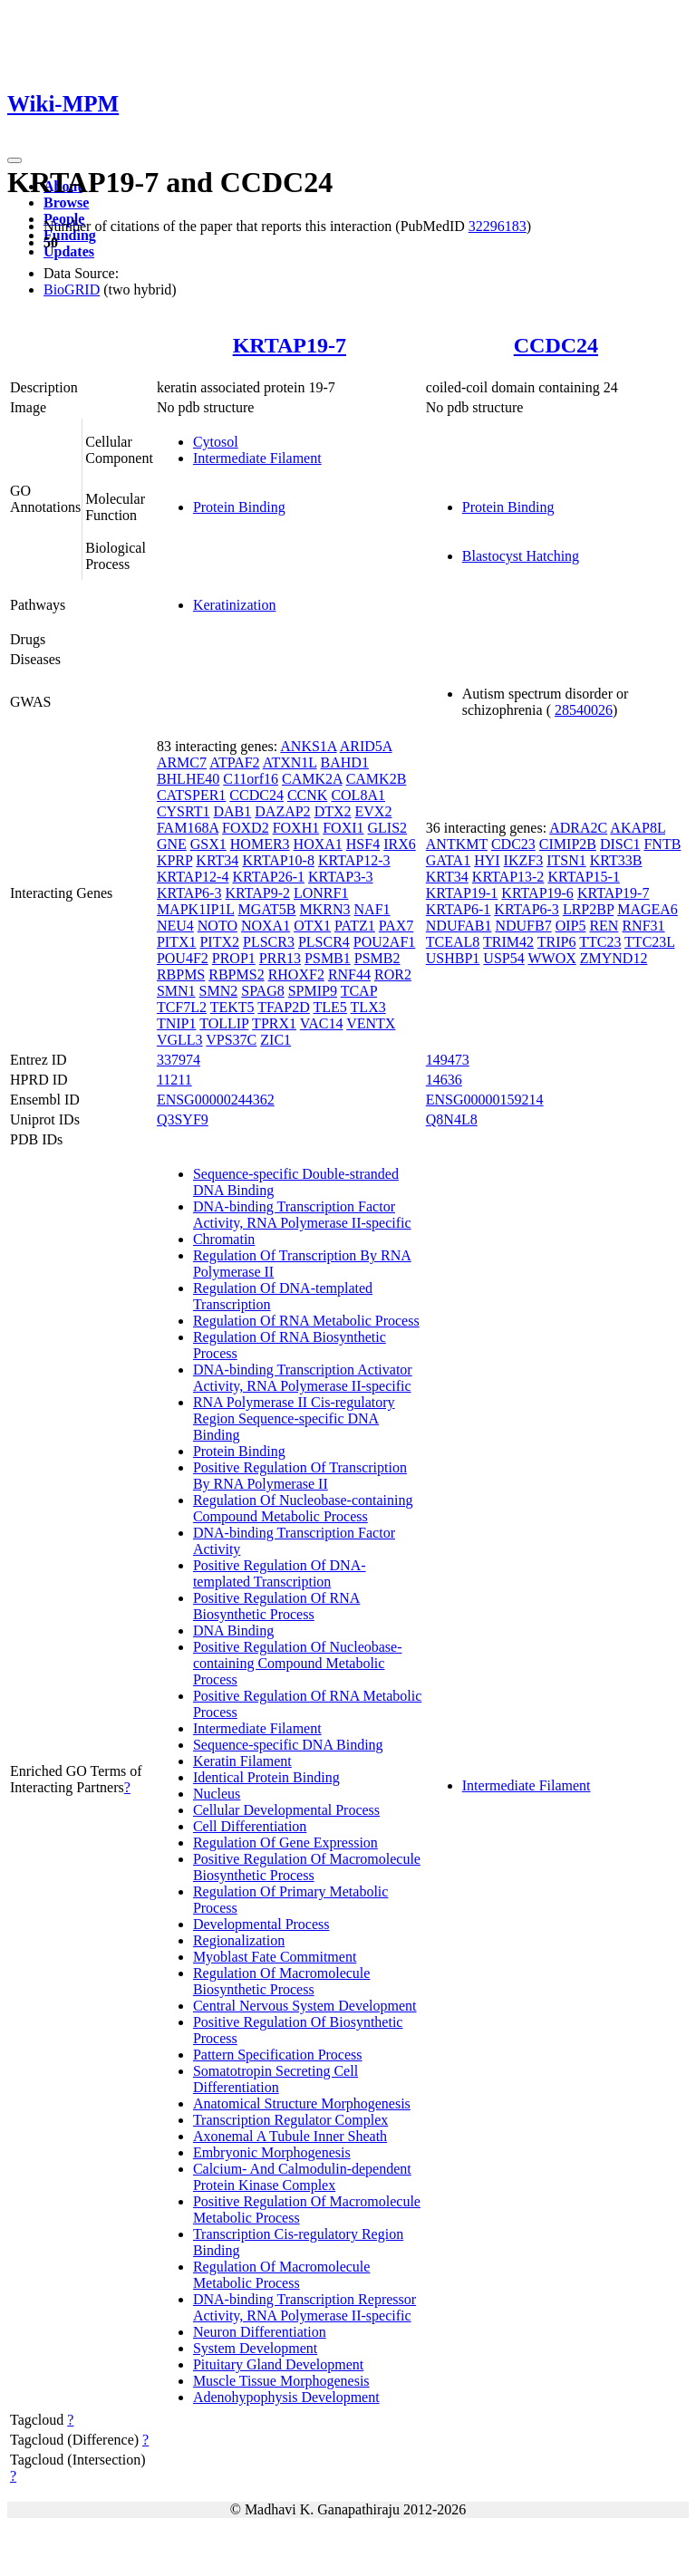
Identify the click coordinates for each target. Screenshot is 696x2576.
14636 (444, 1079)
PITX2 (219, 942)
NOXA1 (265, 925)
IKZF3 (524, 860)
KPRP (174, 860)
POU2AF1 (384, 942)
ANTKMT (457, 844)
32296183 (498, 226)
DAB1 (233, 811)
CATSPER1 (191, 795)
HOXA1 (318, 844)
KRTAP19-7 (289, 345)
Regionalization (239, 1940)
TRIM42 (508, 942)
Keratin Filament (242, 1761)
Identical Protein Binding (266, 1777)
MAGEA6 (647, 909)
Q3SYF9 (182, 1119)
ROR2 (392, 974)
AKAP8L (637, 827)
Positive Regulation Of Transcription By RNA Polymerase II (300, 1475)
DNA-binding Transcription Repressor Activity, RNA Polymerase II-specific (304, 2307)
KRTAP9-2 (257, 893)
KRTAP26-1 (268, 876)
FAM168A (187, 827)
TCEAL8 (453, 942)
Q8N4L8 (452, 1119)
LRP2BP (588, 909)
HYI (486, 860)
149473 (447, 1059)
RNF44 (349, 974)
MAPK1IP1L (196, 909)
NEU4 (175, 925)
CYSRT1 (183, 811)
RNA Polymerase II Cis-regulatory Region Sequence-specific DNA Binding (294, 1418)
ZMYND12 (614, 958)
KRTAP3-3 (340, 876)
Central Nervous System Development (305, 2005)
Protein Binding (239, 507)
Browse (66, 202)
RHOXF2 (296, 974)
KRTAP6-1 (458, 909)
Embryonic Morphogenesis (272, 2152)
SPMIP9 (312, 991)
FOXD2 (245, 827)
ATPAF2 (234, 762)
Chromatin (224, 1239)
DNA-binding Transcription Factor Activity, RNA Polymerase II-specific (302, 1214)
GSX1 (208, 844)
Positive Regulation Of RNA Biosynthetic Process (276, 1606)
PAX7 (396, 925)
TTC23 (600, 942)
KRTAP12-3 (354, 860)
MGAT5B (267, 909)
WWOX (551, 958)
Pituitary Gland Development (278, 2364)
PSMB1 (327, 958)
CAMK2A (312, 778)
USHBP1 (453, 958)
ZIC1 (275, 1039)
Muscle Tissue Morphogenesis (281, 2380)
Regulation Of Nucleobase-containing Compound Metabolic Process (303, 1508)
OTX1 (312, 925)
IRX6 (399, 844)
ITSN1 (566, 860)
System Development (255, 2348)
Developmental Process (261, 1924)
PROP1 (234, 958)
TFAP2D (283, 1007)
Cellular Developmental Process (286, 1810)
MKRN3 (325, 909)
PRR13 (280, 958)
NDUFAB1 (459, 925)
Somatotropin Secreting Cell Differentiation (275, 2079)
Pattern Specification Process (277, 2054)
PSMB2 (377, 958)
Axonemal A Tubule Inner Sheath (290, 2136)
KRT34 (217, 860)
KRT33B (616, 860)
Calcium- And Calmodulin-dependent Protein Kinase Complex (302, 2177)
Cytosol (215, 441)
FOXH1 (296, 827)
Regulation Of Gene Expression (285, 1842)
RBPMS (181, 974)
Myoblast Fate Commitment (274, 1956)
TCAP (359, 991)
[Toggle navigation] (14, 160)
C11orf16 (250, 778)
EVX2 (373, 811)
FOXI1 (343, 827)
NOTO (217, 925)
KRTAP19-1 (462, 893)
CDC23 (513, 844)
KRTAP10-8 (278, 860)
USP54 (503, 958)
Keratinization (234, 605)
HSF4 (363, 844)
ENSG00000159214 (485, 1099)
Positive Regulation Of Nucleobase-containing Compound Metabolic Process (297, 1663)
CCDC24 (556, 345)
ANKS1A (308, 746)
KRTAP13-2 (508, 876)
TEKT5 (232, 1007)
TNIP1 (177, 1023)
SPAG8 (262, 991)
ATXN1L (290, 762)
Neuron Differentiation (259, 2332)
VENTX (370, 1023)
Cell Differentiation (249, 1826)
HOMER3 (260, 844)
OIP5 (571, 925)
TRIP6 (556, 942)
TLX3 (368, 1007)
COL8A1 (358, 795)
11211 (174, 1079)
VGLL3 (180, 1039)
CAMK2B (376, 778)
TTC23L (649, 942)
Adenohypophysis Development (286, 2397)
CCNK (307, 795)
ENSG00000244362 (216, 1099)
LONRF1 (321, 893)
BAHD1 (345, 762)
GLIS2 (388, 827)
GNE (172, 844)
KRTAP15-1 (583, 876)
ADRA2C (578, 827)
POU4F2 (182, 958)
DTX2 (333, 811)
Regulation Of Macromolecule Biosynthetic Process (282, 1981)
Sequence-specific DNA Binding (288, 1744)
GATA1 (448, 860)
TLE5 (330, 1007)
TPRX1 (274, 1023)
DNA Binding (233, 1630)
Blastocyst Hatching (520, 556)
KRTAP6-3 (189, 893)
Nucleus (216, 1793)
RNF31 (643, 925)
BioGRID (72, 289)
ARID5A (366, 746)
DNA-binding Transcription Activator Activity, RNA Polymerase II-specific (302, 1378)
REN (603, 925)
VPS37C (231, 1039)
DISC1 (620, 844)
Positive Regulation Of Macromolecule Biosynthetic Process (306, 1867)
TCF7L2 (182, 1007)
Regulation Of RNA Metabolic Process (306, 1320)
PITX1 (177, 942)
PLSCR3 (269, 942)
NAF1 (372, 909)
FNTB (662, 844)
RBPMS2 (236, 974)
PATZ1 (354, 925)
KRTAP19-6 (537, 893)
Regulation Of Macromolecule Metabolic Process (282, 2275)
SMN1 (176, 991)
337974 (178, 1059)
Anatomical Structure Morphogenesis (302, 2103)
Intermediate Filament (257, 458)
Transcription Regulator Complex (290, 2119)
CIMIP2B (567, 844)
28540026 (584, 710)
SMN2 (218, 991)
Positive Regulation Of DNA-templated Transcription (279, 1573)
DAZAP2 (282, 811)
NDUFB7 (523, 925)
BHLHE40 (188, 778)
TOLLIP (223, 1023)
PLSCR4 (324, 942)
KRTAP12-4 (193, 876)
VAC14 (321, 1023)
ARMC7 (182, 762)
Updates (69, 251)
